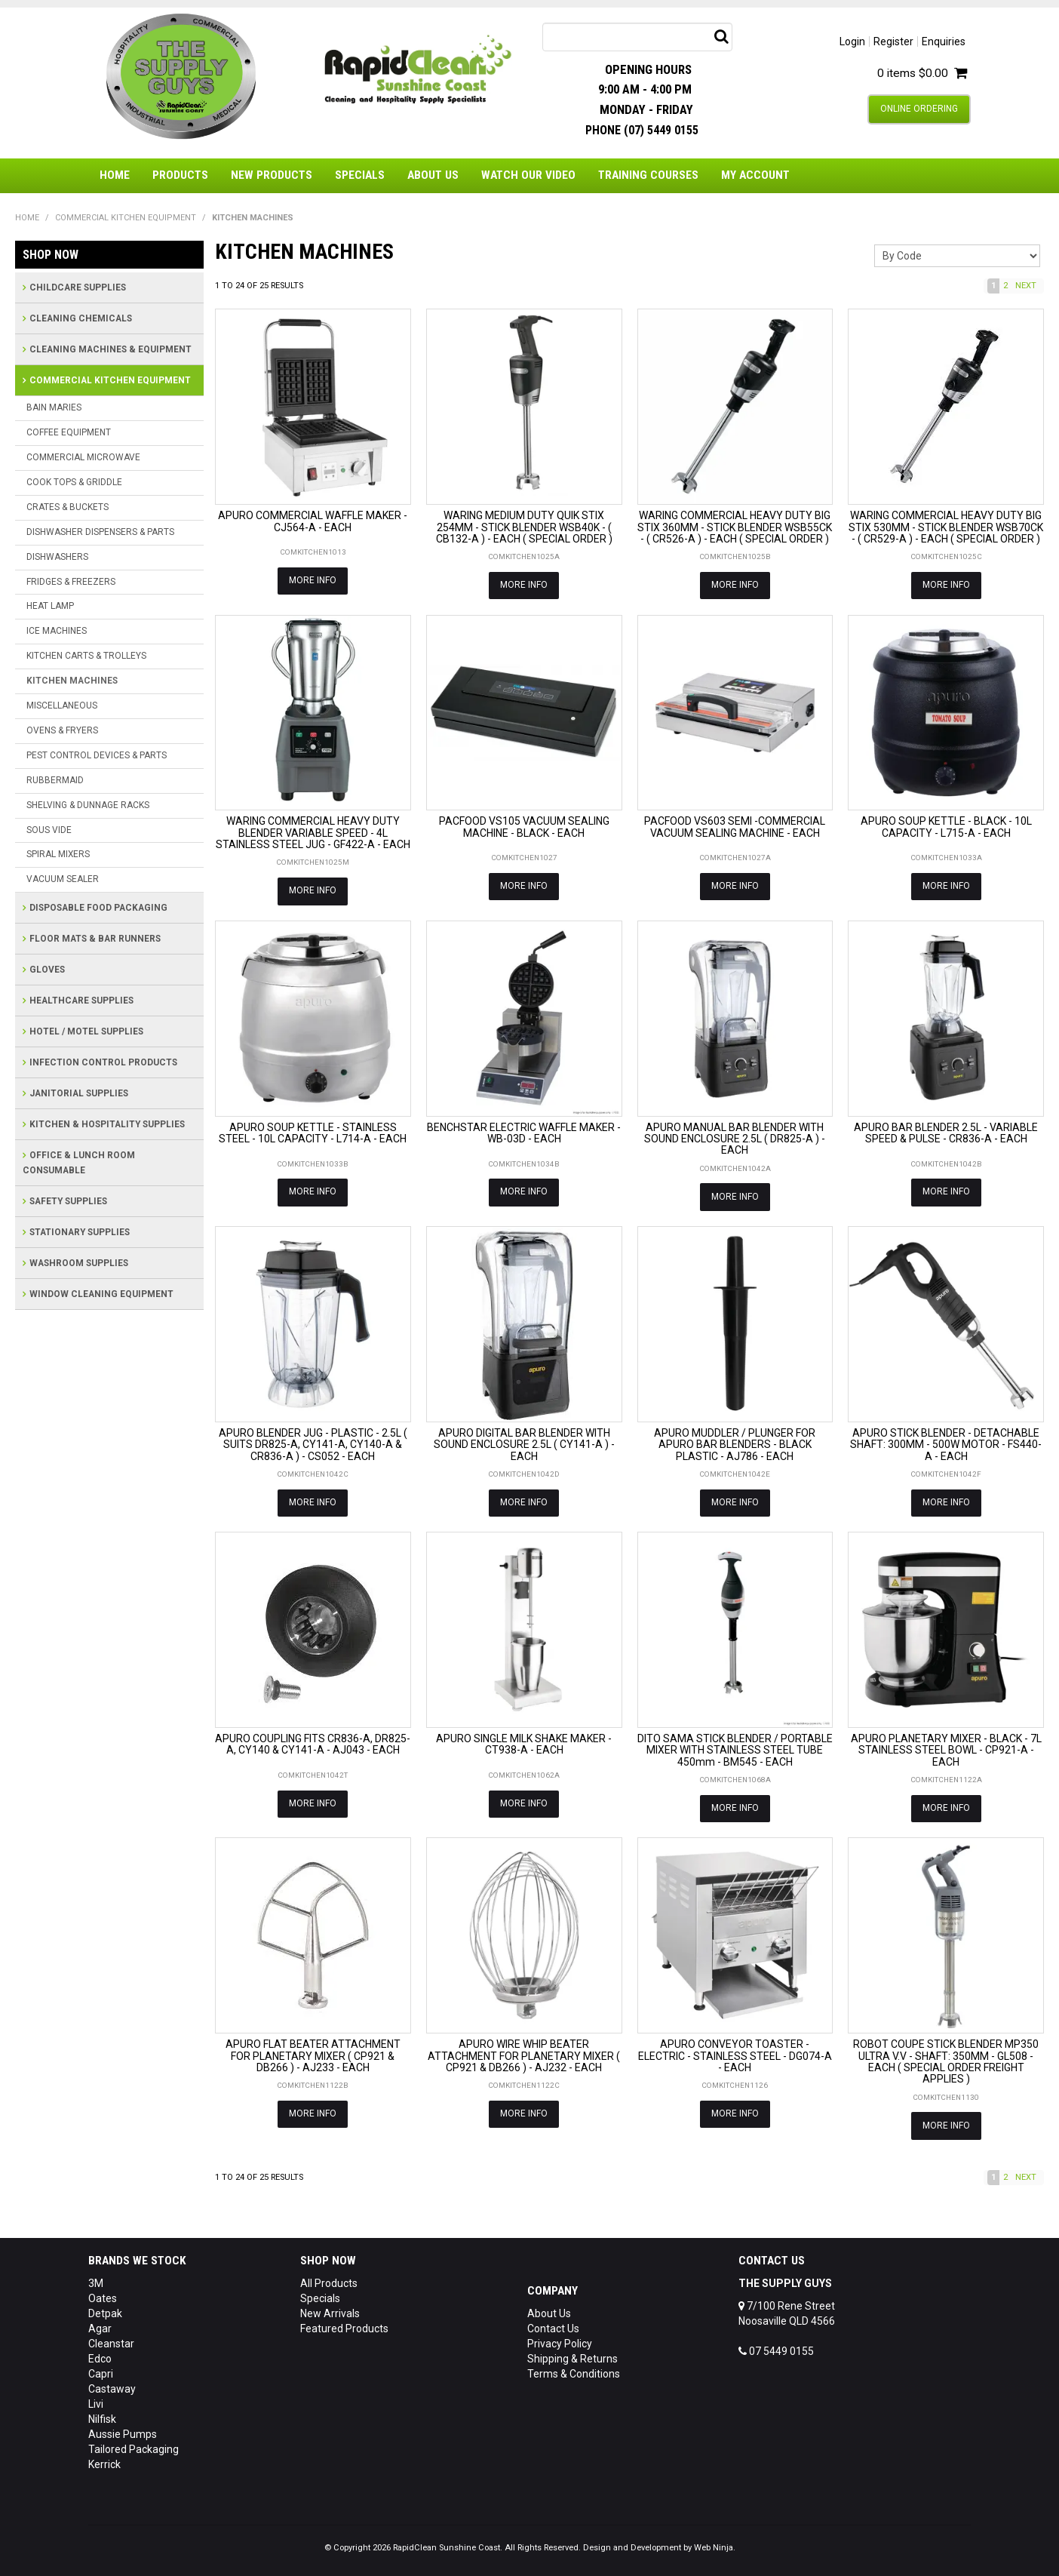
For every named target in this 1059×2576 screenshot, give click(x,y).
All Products (329, 2281)
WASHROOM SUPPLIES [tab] (78, 1263)
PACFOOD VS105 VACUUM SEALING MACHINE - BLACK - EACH (524, 826)
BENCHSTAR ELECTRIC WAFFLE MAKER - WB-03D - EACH (524, 1131)
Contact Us (553, 2326)
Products (180, 175)
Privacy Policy (559, 2341)
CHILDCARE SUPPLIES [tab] (77, 287)
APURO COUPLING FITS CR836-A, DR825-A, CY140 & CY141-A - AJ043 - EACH (312, 1742)
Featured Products (344, 2326)
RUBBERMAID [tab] (55, 780)
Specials (360, 175)
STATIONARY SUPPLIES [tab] (79, 1232)
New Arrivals (330, 2311)
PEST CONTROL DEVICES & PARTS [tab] (96, 755)
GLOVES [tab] (47, 969)
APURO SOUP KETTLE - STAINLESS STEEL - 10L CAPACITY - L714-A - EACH (313, 1131)
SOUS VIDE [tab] (49, 830)
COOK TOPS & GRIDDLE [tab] (74, 482)
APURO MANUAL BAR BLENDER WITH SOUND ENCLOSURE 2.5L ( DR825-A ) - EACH (734, 1137)
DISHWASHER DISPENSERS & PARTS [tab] (100, 532)
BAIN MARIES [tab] (53, 407)
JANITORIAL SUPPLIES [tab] (78, 1093)
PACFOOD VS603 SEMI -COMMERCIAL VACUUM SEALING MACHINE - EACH (734, 826)
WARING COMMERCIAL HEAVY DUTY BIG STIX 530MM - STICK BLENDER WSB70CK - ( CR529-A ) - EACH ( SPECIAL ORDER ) (946, 527)
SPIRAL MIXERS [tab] (58, 854)
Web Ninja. (714, 2545)
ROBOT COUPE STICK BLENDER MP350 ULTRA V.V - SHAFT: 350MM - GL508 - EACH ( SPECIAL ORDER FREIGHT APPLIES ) (946, 2059)
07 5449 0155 (776, 2349)
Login (852, 41)
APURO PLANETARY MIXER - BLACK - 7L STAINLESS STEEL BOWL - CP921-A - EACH (946, 1748)
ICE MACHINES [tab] (56, 631)
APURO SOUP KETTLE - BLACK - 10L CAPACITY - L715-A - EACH (946, 826)
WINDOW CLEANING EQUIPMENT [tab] (101, 1294)
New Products (271, 175)
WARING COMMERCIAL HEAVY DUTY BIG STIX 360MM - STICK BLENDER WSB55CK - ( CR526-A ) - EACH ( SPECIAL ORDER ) (734, 527)
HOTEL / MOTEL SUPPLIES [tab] (86, 1031)
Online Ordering (919, 108)
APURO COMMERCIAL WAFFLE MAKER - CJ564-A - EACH (312, 521)
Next (1025, 285)
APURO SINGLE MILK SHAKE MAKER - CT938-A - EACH (524, 1742)
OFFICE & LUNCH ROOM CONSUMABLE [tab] (79, 1163)
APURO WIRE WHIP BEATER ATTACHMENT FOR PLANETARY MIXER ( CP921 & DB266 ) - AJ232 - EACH (524, 2053)
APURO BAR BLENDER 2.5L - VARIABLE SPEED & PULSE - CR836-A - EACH (946, 1131)
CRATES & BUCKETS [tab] (67, 507)
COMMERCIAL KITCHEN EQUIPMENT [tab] (110, 380)
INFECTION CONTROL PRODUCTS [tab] (103, 1062)
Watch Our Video (528, 175)
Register (893, 41)
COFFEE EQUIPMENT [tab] (68, 432)
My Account (755, 175)
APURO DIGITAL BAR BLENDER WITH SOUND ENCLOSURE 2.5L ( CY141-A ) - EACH (524, 1443)
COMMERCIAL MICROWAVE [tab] (83, 457)
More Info (312, 580)
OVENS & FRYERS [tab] (62, 730)
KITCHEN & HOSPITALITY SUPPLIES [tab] (107, 1124)
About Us (433, 175)
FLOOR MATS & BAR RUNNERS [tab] (95, 938)
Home (115, 175)
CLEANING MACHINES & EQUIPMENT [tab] (110, 349)
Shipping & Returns (572, 2356)
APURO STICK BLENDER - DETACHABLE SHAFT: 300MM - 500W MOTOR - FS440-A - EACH (946, 1443)
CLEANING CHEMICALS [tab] (80, 318)
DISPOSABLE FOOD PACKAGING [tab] (98, 907)
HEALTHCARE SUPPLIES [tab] (81, 1000)
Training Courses (648, 175)
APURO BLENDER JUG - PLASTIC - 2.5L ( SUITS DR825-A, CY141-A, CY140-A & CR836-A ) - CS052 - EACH (313, 1443)
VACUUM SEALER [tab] (62, 879)
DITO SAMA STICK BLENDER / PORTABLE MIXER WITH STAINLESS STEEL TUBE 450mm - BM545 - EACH (735, 1748)
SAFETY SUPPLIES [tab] (68, 1201)
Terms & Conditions (573, 2371)
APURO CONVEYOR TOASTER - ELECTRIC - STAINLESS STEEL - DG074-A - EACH (735, 2053)
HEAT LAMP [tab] (50, 606)
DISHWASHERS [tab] (57, 557)
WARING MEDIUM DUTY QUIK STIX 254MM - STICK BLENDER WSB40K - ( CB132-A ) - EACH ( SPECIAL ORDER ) (524, 527)
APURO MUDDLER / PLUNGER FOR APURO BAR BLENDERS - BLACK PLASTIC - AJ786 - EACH (734, 1443)
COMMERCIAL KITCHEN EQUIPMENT (125, 218)
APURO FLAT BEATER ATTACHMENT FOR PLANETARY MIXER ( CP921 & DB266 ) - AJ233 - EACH (313, 2053)
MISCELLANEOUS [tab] (61, 705)
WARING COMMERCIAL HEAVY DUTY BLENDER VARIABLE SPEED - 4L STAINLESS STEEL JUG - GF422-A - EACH (313, 832)
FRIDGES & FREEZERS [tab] (70, 581)
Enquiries (943, 41)
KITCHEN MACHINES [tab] (72, 680)
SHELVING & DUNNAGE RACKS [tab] (87, 805)
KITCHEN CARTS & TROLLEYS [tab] (86, 655)
